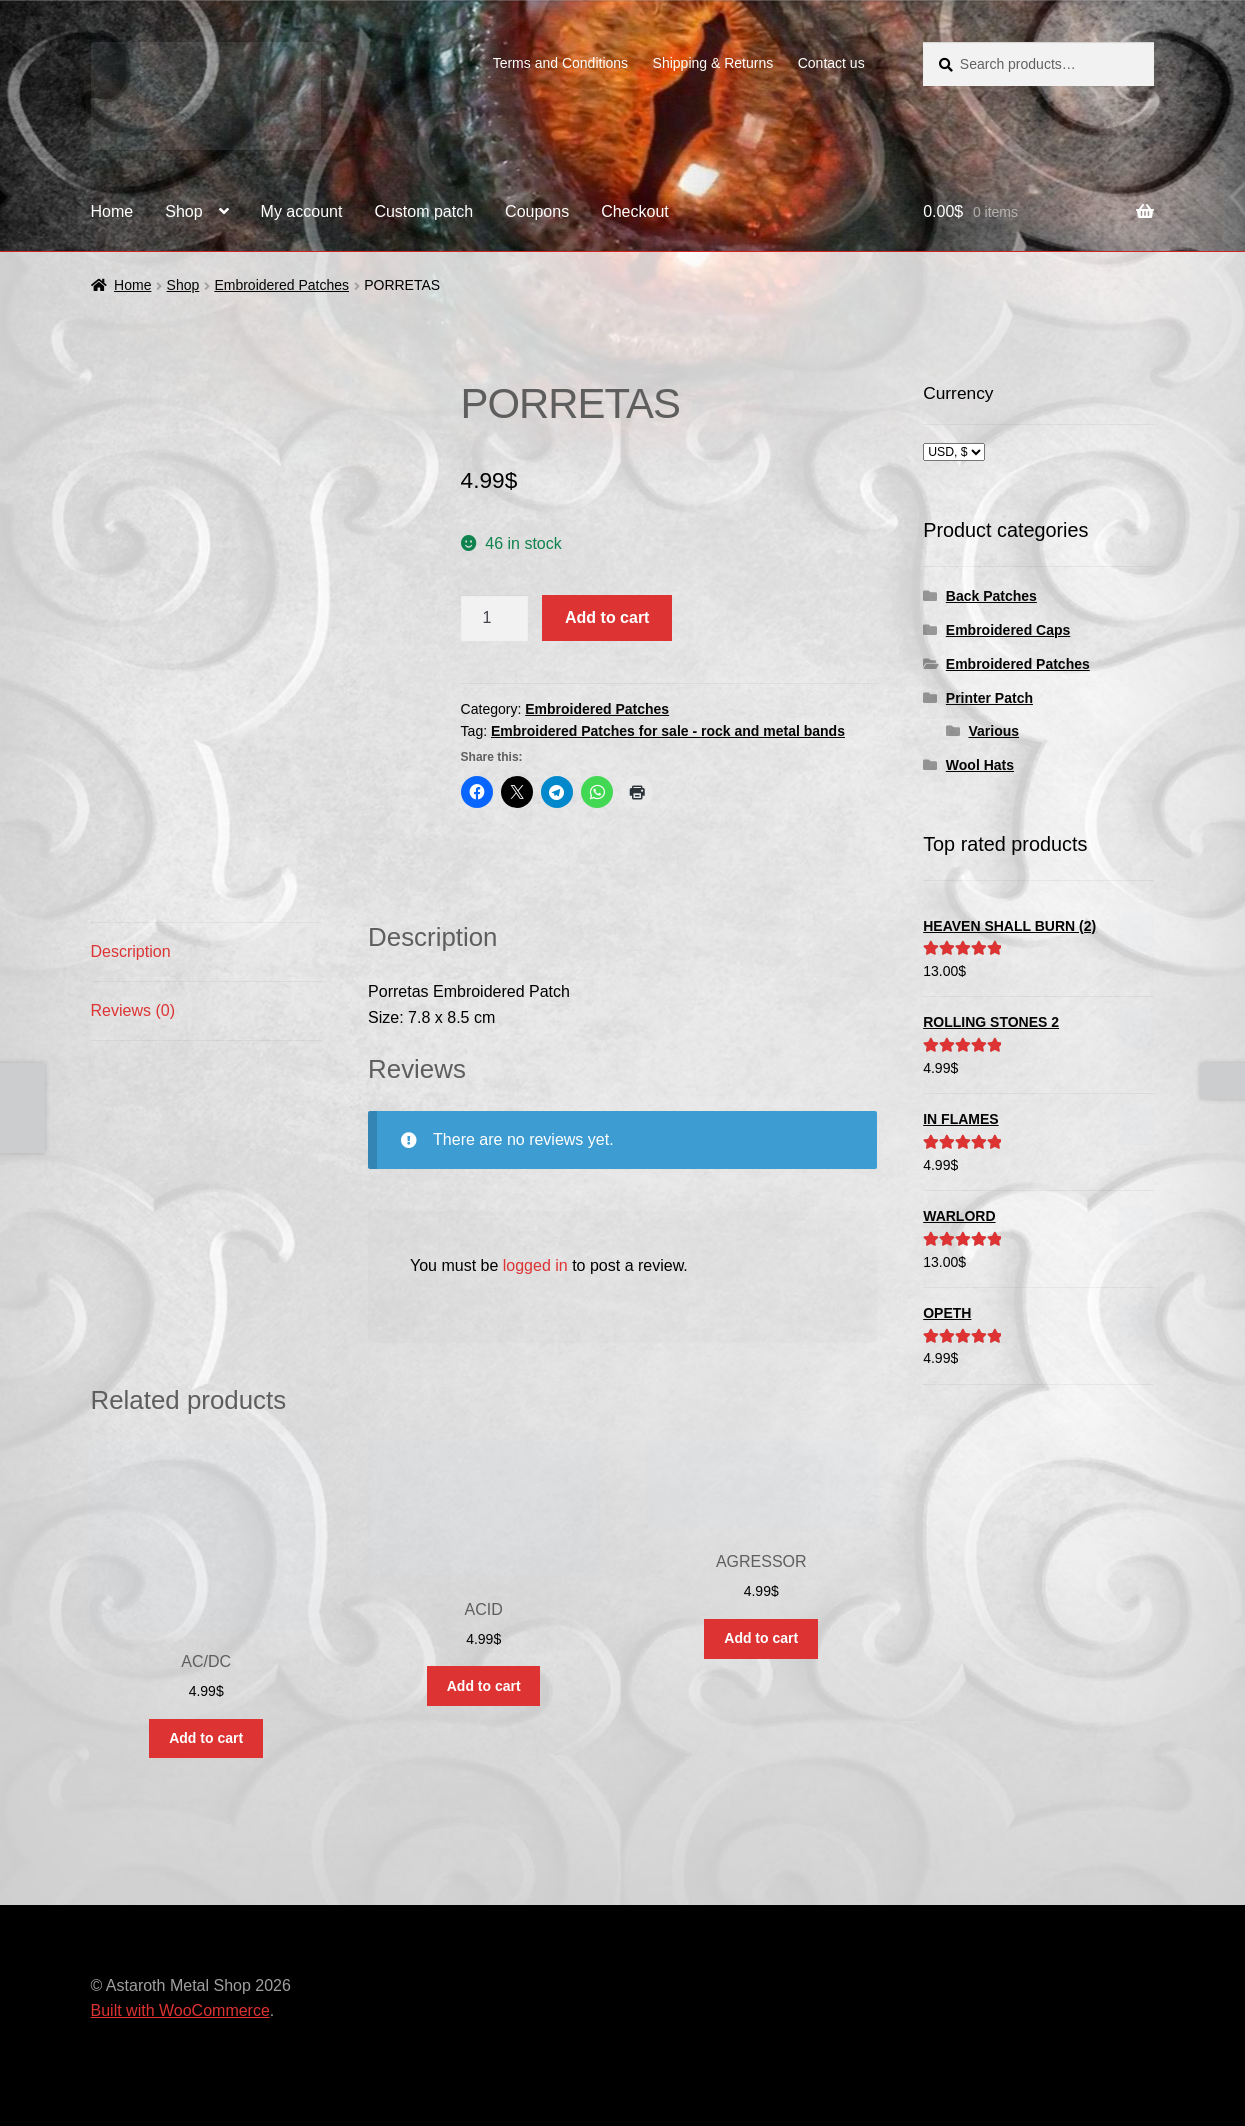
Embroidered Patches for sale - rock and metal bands (668, 731)
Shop (183, 211)
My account (302, 211)
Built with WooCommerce (180, 2010)
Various (993, 731)
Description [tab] (131, 951)
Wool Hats (980, 765)
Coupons (537, 211)
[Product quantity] (495, 618)
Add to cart (607, 617)
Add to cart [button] (206, 1738)
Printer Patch (989, 698)
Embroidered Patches (281, 285)
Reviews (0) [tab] (133, 1010)
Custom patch (423, 211)
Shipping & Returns (713, 63)
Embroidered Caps (1008, 630)
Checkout (635, 211)
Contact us (831, 63)
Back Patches (991, 596)
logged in (535, 1265)
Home (112, 211)
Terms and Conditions (560, 63)
